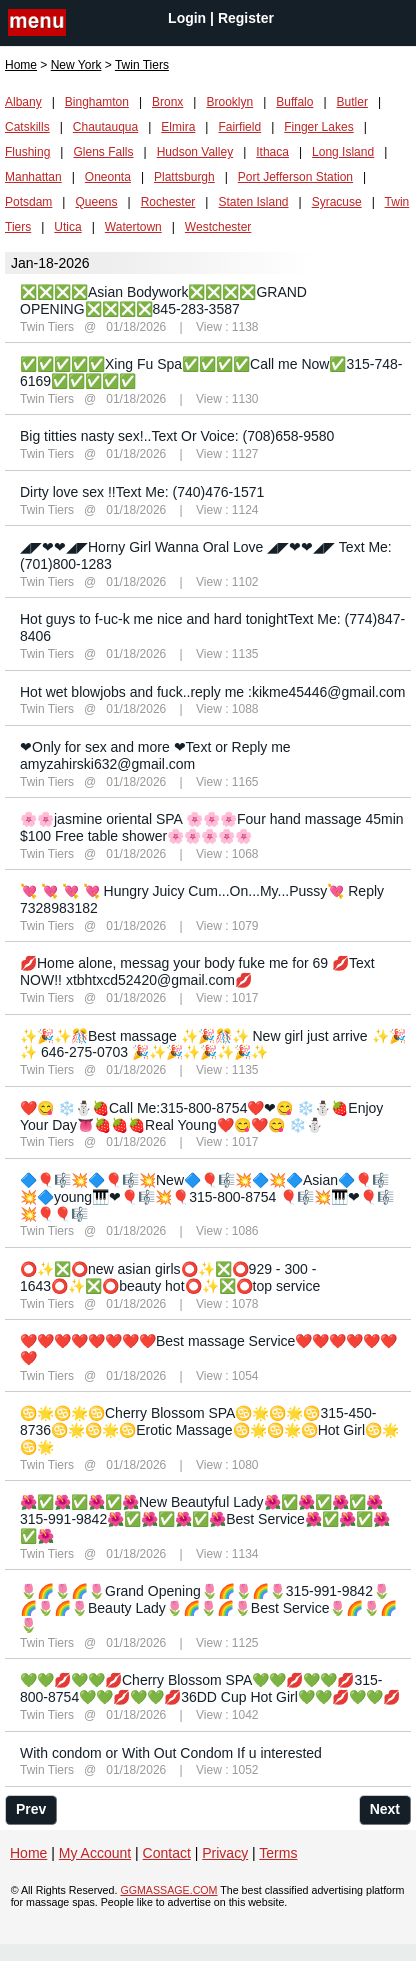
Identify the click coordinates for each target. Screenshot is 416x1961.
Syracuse (337, 202)
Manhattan (33, 177)
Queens (96, 202)
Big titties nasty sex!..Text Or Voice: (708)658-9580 (177, 436)
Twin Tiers (47, 327)
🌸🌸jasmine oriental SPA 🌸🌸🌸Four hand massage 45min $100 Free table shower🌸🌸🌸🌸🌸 (212, 827)
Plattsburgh (184, 177)
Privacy (225, 1853)
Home (21, 65)
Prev (31, 1809)
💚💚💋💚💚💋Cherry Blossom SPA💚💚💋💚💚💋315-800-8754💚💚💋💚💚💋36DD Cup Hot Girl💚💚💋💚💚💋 (210, 1688)
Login (187, 18)
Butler (352, 102)
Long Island (343, 152)
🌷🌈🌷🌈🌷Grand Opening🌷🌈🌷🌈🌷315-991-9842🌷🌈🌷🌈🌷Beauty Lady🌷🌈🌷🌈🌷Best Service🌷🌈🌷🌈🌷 (208, 1608)
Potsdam (28, 202)
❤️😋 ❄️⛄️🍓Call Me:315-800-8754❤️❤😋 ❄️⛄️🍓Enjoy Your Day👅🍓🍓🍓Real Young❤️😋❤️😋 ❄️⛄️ (201, 1116)
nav (37, 24)
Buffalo (294, 102)
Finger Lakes (318, 127)
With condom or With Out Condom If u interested (171, 1753)
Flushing (27, 152)
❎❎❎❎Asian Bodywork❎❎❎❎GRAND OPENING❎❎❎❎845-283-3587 (163, 300)
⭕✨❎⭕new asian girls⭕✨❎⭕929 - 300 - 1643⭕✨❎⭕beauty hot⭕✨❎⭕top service (170, 1277)
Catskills (27, 127)
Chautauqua (105, 127)
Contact (167, 1853)
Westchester (218, 227)
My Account (95, 1853)
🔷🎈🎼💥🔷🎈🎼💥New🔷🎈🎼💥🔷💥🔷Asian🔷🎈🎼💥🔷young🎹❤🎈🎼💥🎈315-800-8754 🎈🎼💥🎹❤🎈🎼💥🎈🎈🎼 (207, 1197)
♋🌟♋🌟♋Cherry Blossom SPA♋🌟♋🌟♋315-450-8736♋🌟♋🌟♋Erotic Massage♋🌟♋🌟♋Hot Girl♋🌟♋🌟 (209, 1430)
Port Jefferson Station (295, 177)
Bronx (167, 102)
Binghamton (97, 102)
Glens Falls (103, 152)
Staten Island (253, 202)
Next (385, 1809)
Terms (278, 1853)
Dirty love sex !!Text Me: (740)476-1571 (142, 492)
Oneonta (108, 177)
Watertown (133, 227)
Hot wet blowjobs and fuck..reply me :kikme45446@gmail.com (212, 692)
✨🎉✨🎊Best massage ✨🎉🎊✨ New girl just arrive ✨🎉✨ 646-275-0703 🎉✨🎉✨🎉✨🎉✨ (213, 1044)
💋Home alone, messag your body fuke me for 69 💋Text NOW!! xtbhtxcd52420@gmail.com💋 (197, 971)
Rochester (168, 202)
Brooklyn (229, 102)
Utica (67, 227)
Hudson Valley (195, 152)
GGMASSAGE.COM (168, 1890)
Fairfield (239, 127)
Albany (23, 102)
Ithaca (272, 152)
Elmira (178, 127)
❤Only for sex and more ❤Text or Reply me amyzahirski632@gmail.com (155, 755)
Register (246, 18)
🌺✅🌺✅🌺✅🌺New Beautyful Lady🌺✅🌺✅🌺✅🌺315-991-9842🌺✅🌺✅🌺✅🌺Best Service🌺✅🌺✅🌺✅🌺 (205, 1519)
